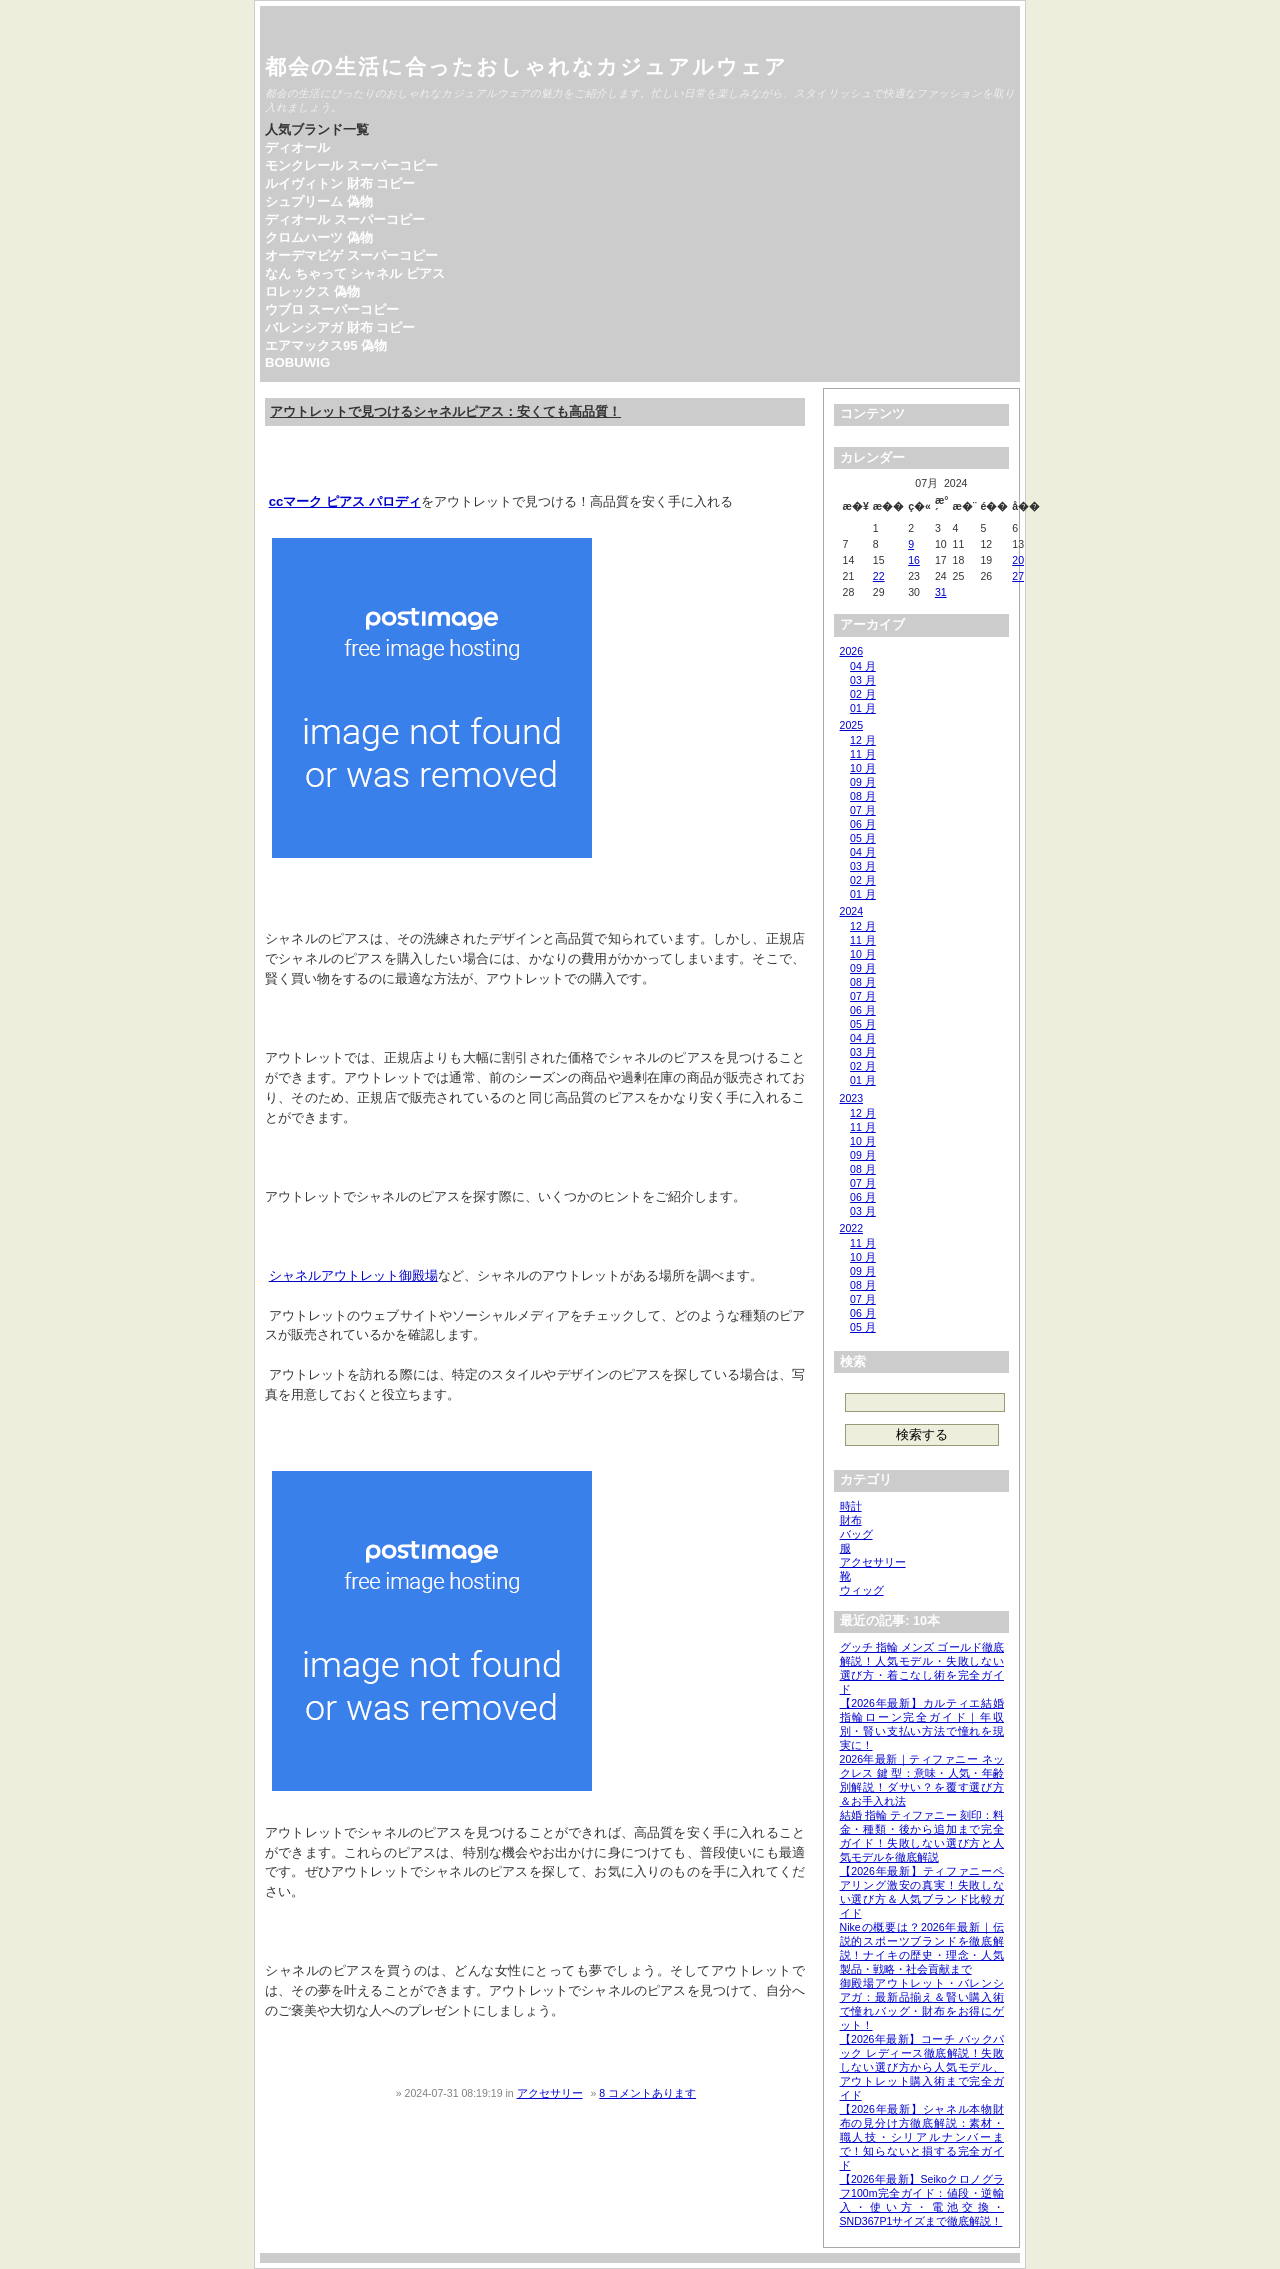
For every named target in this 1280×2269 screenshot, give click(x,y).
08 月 (863, 796)
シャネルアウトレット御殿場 (353, 1275)
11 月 (863, 754)
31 (941, 592)
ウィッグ (862, 1590)
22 (879, 576)
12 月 (863, 740)
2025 (851, 725)
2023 (851, 1098)
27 (1018, 576)
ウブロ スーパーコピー (332, 309)
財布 (851, 1520)
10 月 (863, 768)
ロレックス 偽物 (312, 291)
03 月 (863, 680)
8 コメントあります (647, 2093)
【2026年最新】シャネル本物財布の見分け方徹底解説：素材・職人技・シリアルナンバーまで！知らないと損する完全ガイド (922, 2137)
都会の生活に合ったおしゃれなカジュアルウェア (526, 66)
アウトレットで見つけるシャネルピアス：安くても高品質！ (445, 411)
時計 (851, 1506)
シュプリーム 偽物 (319, 201)
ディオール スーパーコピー (345, 219)
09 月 (863, 782)
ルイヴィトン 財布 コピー (340, 183)
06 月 (863, 824)
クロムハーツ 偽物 (319, 237)
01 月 (863, 708)
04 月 (863, 666)
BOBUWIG (297, 362)
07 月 (863, 810)
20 (1018, 560)
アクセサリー (550, 2093)
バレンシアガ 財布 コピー (340, 327)
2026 (851, 651)
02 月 (863, 694)
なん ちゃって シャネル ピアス (355, 273)
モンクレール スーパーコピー (351, 165)
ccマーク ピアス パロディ (345, 501)
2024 (851, 911)
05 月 (863, 838)
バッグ (856, 1534)
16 (914, 560)
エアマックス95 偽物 (326, 345)
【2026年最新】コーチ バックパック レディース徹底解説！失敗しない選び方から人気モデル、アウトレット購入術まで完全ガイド (922, 2067)
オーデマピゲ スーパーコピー (351, 255)
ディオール (297, 147)
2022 (851, 1228)
